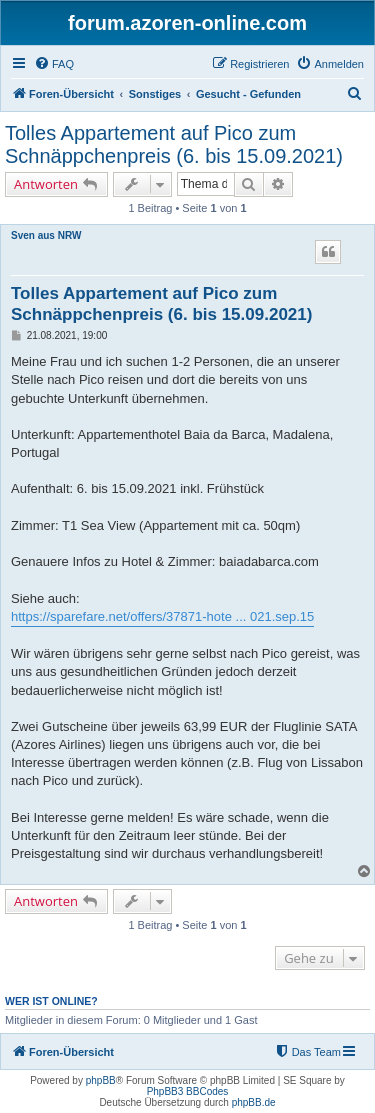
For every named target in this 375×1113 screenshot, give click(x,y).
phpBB (101, 1080)
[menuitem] (54, 64)
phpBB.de (254, 1102)
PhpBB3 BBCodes (188, 1091)
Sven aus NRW (46, 235)
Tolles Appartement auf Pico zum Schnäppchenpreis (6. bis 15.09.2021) (174, 144)
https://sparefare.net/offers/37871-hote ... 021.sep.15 (162, 616)
